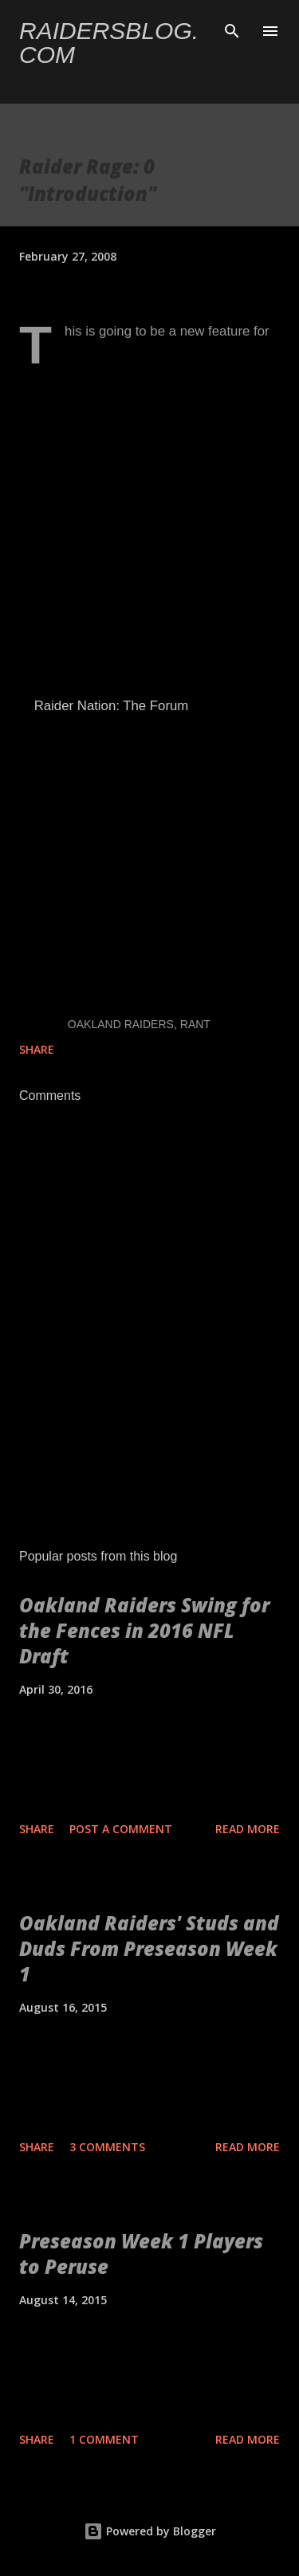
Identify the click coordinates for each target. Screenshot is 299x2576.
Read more (247, 1828)
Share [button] (36, 1049)
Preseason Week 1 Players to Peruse (141, 2254)
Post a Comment (120, 1828)
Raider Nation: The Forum (109, 705)
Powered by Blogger (150, 2531)
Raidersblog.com (109, 43)
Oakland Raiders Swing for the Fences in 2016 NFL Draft (144, 1630)
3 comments (107, 2146)
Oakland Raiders (121, 1024)
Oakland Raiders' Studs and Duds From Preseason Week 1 (149, 1948)
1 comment (104, 2439)
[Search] (232, 28)
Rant (195, 1024)
